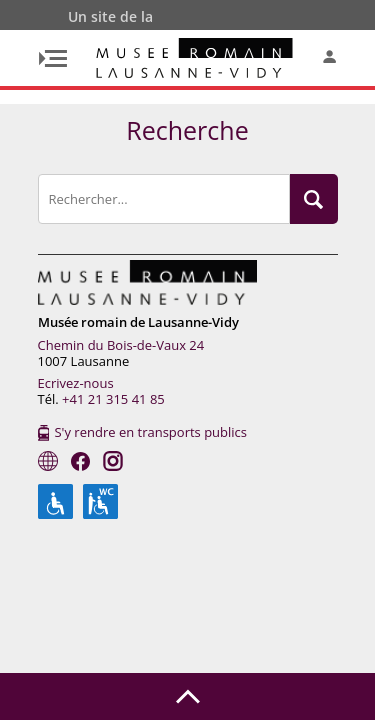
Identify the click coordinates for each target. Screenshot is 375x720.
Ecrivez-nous (76, 383)
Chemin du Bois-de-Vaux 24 (121, 345)
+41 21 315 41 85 (113, 399)
